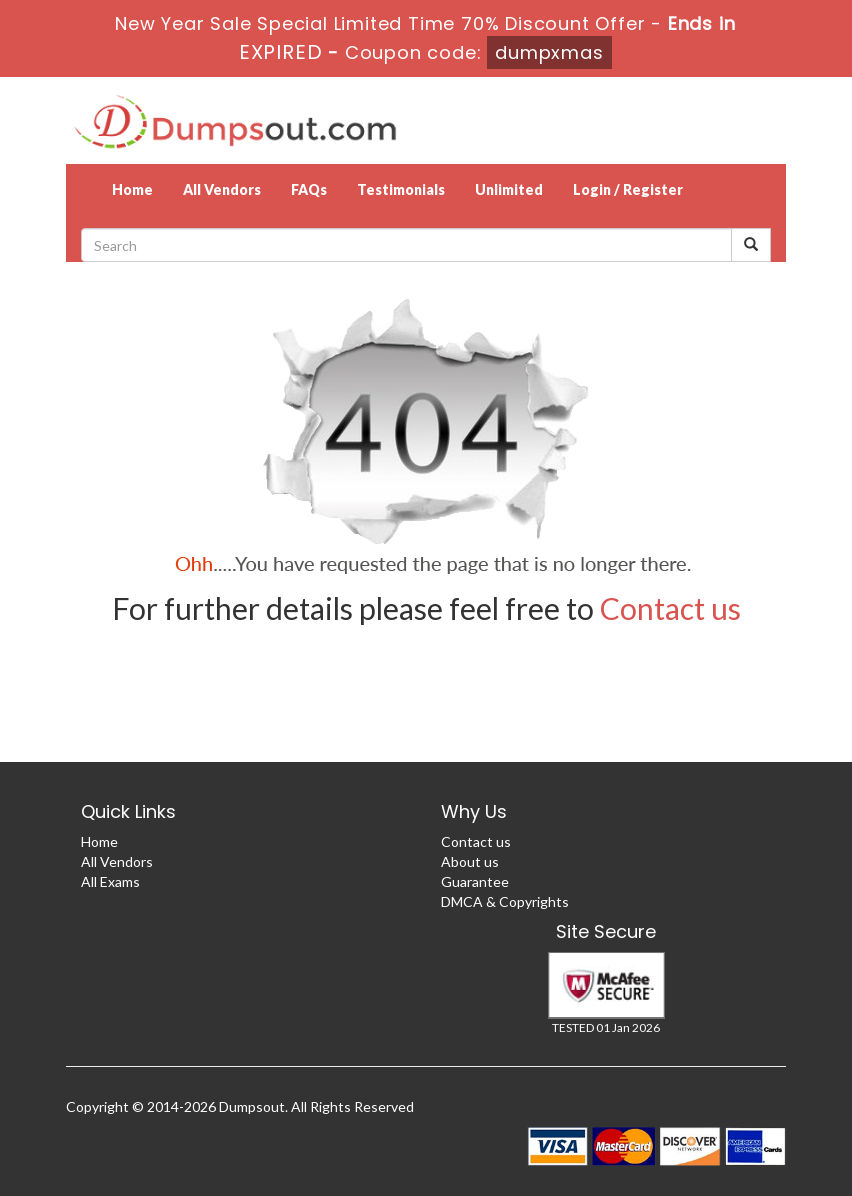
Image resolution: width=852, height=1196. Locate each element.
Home (132, 189)
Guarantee (475, 881)
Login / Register (628, 189)
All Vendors (222, 189)
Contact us (670, 608)
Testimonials (401, 189)
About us (470, 861)
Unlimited (509, 189)
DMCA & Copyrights (505, 901)
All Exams (110, 881)
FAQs (309, 189)
